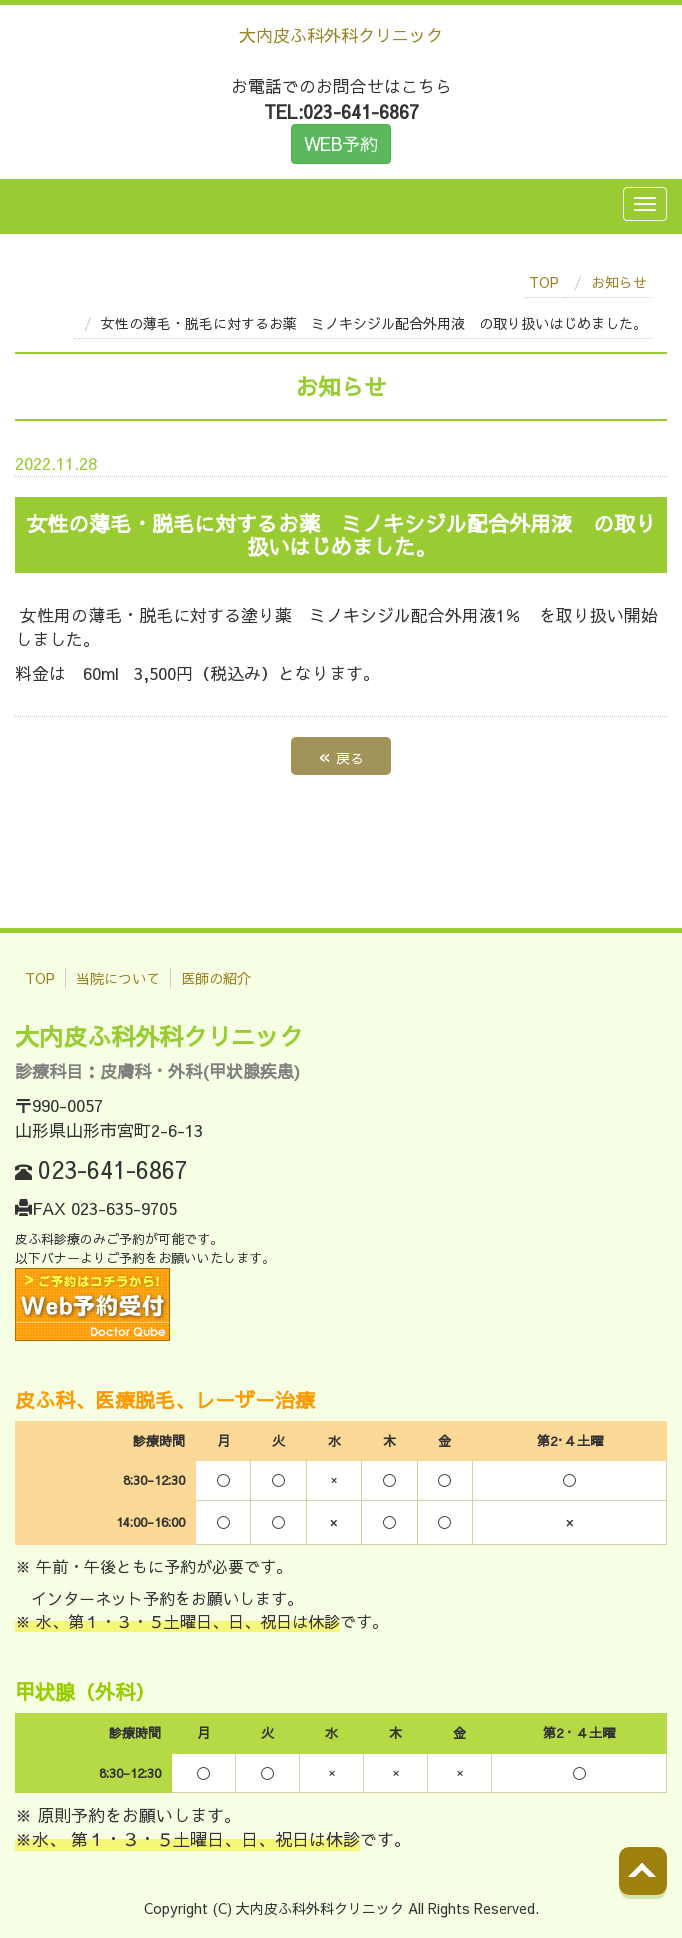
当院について (118, 978)
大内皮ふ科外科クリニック (341, 35)
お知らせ (619, 282)
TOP (544, 282)
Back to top (663, 1887)
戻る (341, 755)
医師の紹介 (216, 978)
